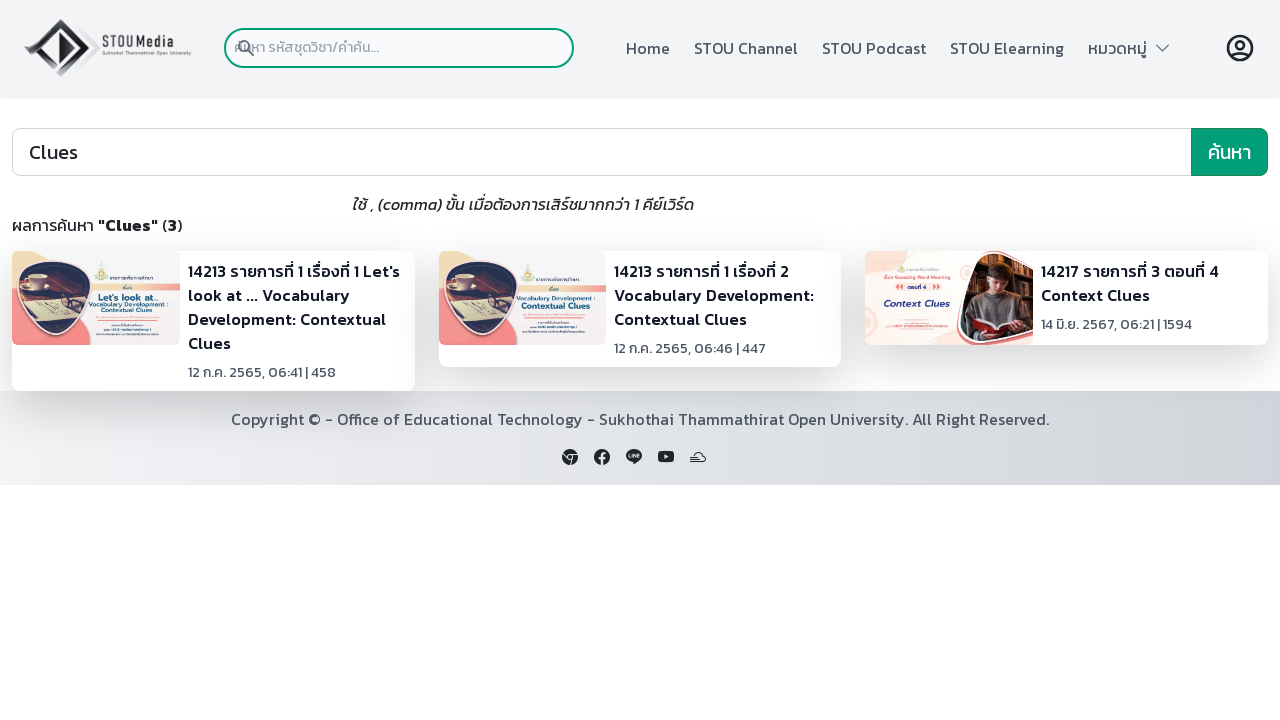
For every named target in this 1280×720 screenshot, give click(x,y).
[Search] (602, 152)
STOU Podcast (874, 48)
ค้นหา (1229, 152)
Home (648, 48)
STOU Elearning (1007, 48)
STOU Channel (746, 48)
